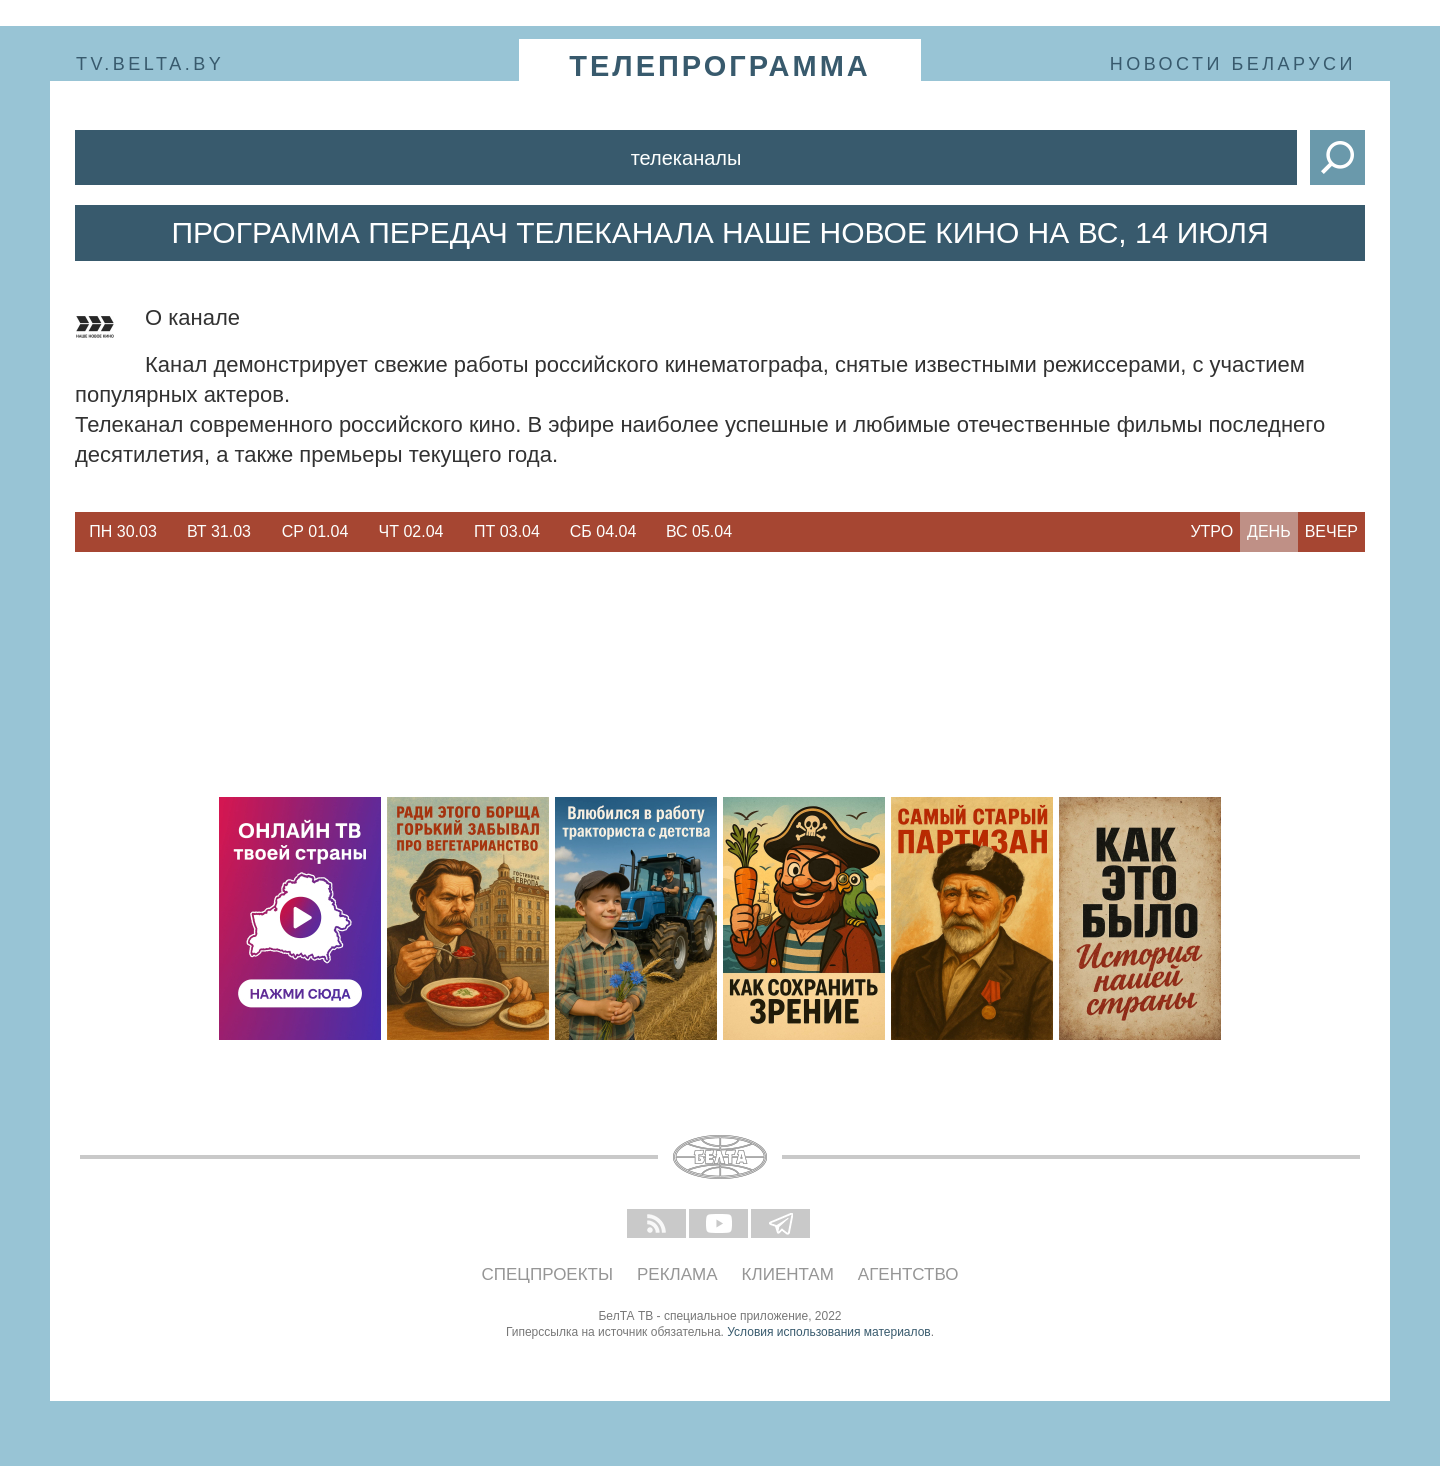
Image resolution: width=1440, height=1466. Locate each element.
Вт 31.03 (219, 531)
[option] (123, 532)
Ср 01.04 (315, 531)
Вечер (1331, 531)
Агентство (908, 1274)
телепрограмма (720, 66)
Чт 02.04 (411, 531)
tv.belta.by (150, 64)
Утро (1211, 531)
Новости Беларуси (1233, 64)
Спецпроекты (548, 1274)
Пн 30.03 (123, 531)
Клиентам (788, 1274)
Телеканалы (686, 158)
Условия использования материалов (828, 1332)
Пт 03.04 (507, 531)
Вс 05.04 (699, 531)
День (1269, 531)
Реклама (677, 1274)
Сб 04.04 (603, 531)
